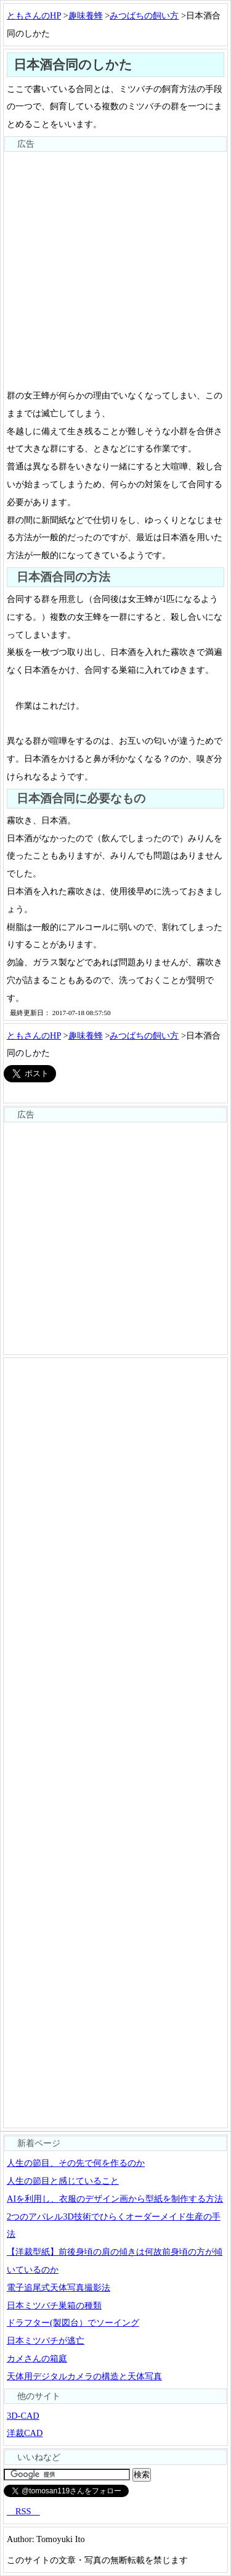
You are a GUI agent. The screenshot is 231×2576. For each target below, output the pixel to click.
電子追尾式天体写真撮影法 (58, 2287)
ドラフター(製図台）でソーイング (73, 2322)
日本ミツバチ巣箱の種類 (54, 2305)
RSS (23, 2511)
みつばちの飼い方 (144, 15)
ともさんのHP (34, 15)
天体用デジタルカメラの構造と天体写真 (84, 2376)
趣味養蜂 (85, 15)
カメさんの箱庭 (37, 2358)
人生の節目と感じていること (63, 2181)
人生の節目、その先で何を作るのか (76, 2163)
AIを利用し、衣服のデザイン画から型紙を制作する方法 (115, 2199)
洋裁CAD (25, 2433)
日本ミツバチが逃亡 (45, 2340)
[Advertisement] (115, 268)
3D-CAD (23, 2416)
